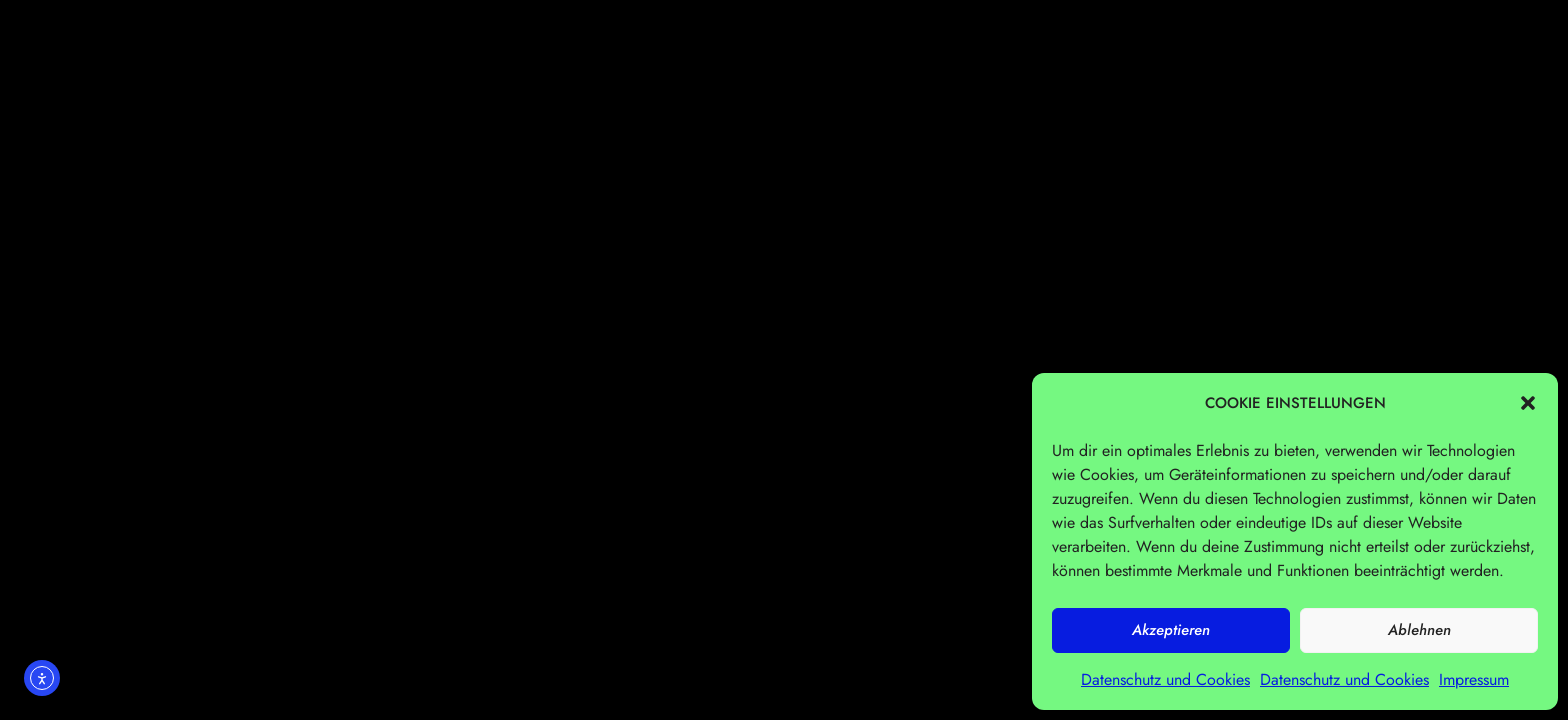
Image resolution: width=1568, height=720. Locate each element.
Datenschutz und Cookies (1165, 679)
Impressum (1474, 679)
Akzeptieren (1171, 630)
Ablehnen (1419, 630)
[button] (1528, 403)
